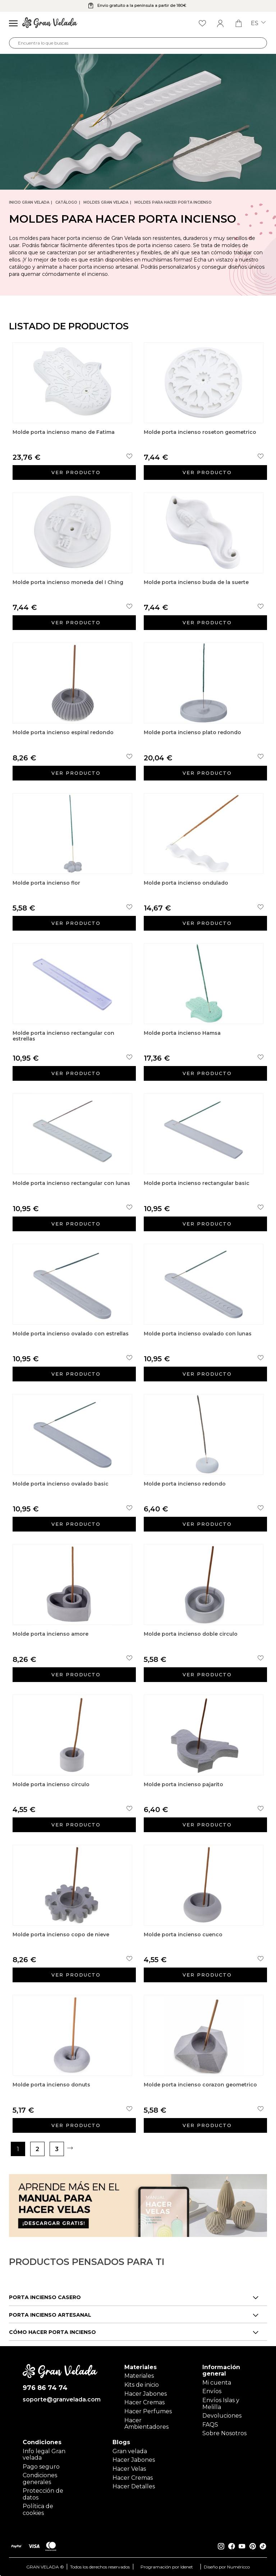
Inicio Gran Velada (29, 202)
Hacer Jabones (145, 2393)
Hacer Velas (129, 2468)
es (258, 23)
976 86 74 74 (45, 2388)
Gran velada (129, 2451)
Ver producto (76, 472)
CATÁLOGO (66, 202)
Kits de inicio (141, 2384)
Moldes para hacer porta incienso (173, 202)
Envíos (211, 2391)
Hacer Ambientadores (146, 2423)
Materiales (139, 2375)
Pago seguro (41, 2466)
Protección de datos (43, 2494)
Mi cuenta (216, 2382)
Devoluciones (222, 2415)
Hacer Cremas (144, 2402)
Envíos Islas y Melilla (220, 2403)
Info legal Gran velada (44, 2454)
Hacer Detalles (133, 2486)
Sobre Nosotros (224, 2433)
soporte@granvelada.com (60, 2399)
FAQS (210, 2424)
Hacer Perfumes (148, 2411)
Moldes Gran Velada (105, 202)
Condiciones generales (40, 2478)
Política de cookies (38, 2509)
